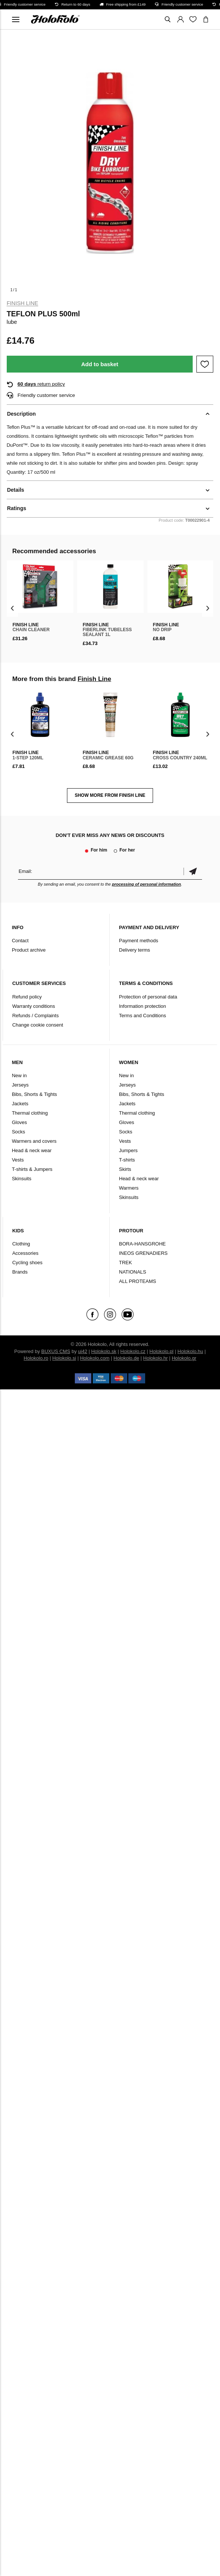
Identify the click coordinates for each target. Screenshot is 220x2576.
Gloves (19, 1122)
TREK (125, 1262)
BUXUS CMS (55, 1351)
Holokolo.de (126, 1358)
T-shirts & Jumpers (32, 1169)
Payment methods (138, 940)
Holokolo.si (64, 1358)
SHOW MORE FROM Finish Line (110, 795)
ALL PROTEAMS (137, 1281)
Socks (18, 1132)
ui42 (83, 1351)
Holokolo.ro (36, 1358)
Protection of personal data (148, 997)
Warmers (128, 1188)
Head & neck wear (32, 1150)
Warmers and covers (34, 1141)
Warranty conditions (33, 1006)
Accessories (25, 1253)
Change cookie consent (37, 1025)
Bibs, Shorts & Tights (34, 1094)
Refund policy (27, 997)
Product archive (29, 950)
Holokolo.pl (161, 1351)
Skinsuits (21, 1178)
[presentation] (12, 608)
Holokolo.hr (155, 1358)
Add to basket (99, 364)
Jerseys (20, 1085)
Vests (18, 1160)
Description (21, 414)
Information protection (142, 1006)
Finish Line (22, 303)
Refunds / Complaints (35, 1015)
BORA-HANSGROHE (142, 1244)
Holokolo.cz (133, 1351)
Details (15, 490)
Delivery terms (134, 950)
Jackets (20, 1103)
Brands (20, 1272)
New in (19, 1075)
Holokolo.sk (103, 1351)
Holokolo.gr (184, 1358)
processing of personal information (146, 884)
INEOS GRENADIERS (143, 1253)
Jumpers (128, 1150)
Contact (20, 940)
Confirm (192, 871)
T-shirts (127, 1160)
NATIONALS (132, 1272)
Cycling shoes (27, 1262)
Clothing (21, 1244)
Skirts (125, 1169)
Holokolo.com (95, 1358)
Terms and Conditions (142, 1015)
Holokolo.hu (190, 1351)
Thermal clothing (30, 1113)
